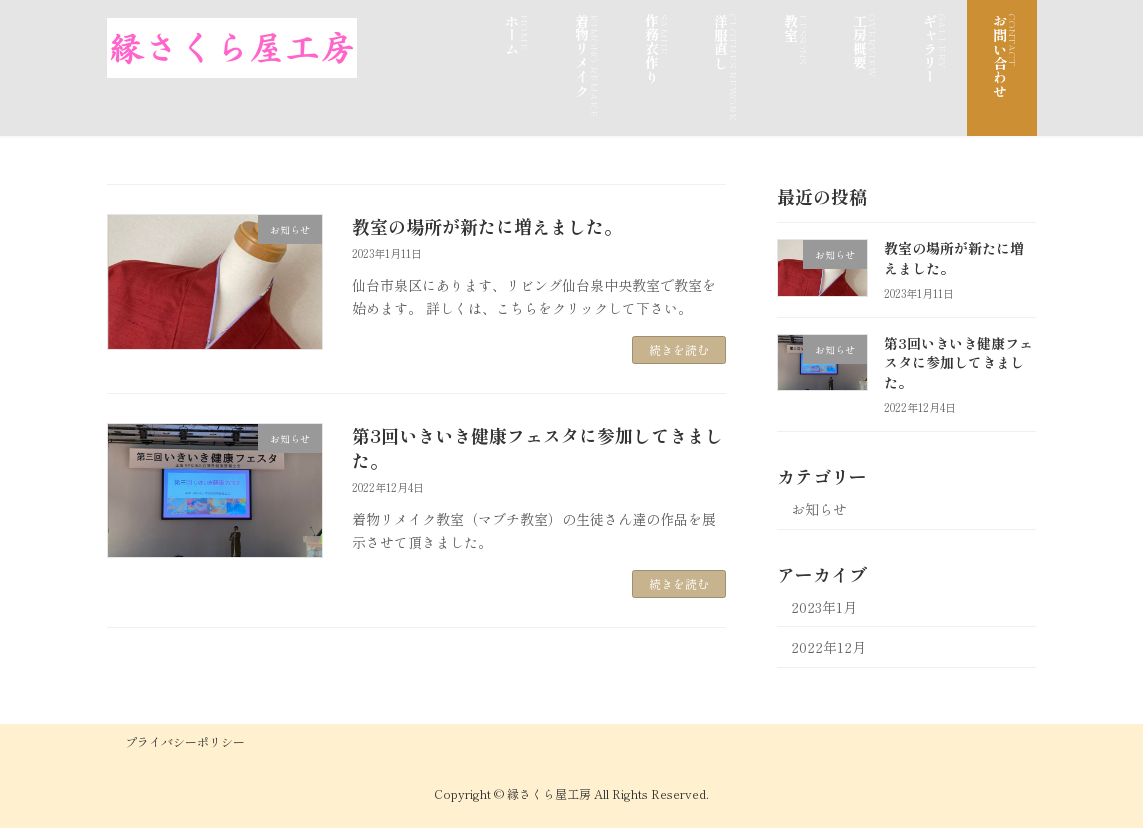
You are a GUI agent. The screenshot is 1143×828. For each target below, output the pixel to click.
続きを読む (679, 349)
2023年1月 (824, 607)
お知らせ (819, 509)
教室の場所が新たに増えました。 (487, 226)
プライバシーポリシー (185, 741)
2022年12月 (828, 647)
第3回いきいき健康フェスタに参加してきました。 (537, 447)
